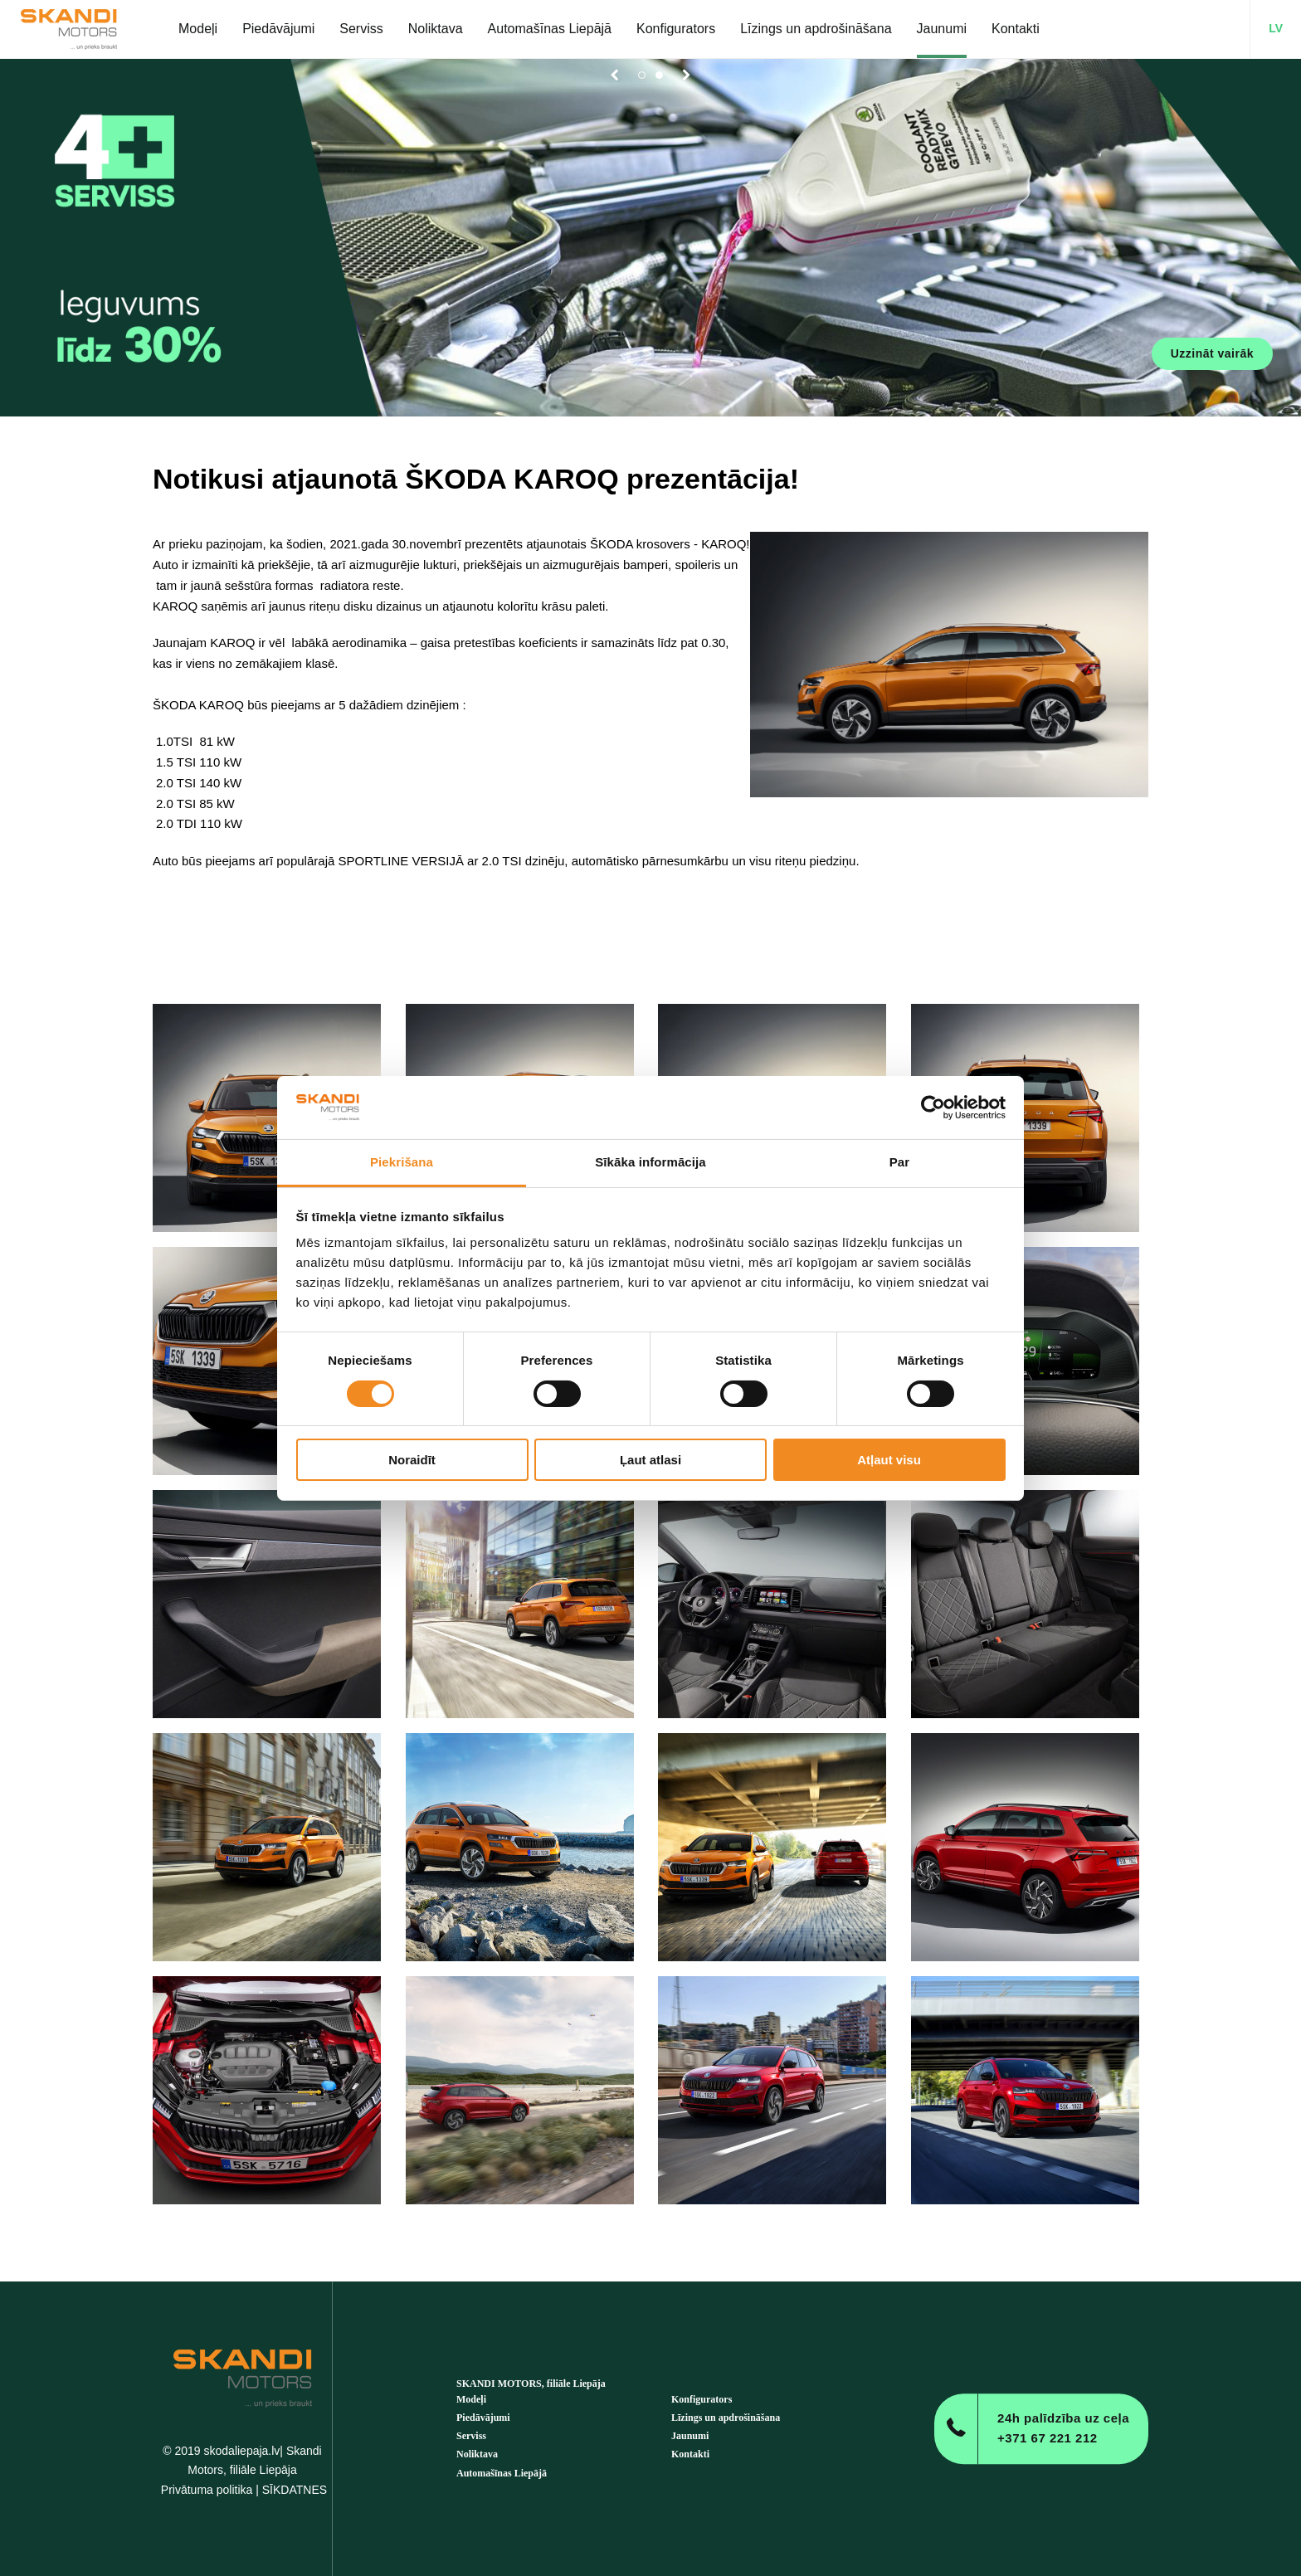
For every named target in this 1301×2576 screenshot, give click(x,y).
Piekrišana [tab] (401, 1162)
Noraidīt (412, 1460)
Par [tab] (899, 1162)
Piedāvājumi (483, 2417)
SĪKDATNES (294, 2489)
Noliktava (477, 2454)
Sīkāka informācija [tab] (650, 1162)
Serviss (471, 2436)
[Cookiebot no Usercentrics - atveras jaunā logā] (933, 1107)
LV (1276, 28)
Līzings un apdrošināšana (725, 2417)
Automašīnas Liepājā (501, 2473)
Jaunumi (690, 2436)
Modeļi (471, 2399)
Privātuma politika (207, 2489)
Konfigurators (701, 2399)
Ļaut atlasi (650, 1460)
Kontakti (690, 2454)
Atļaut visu (889, 1460)
